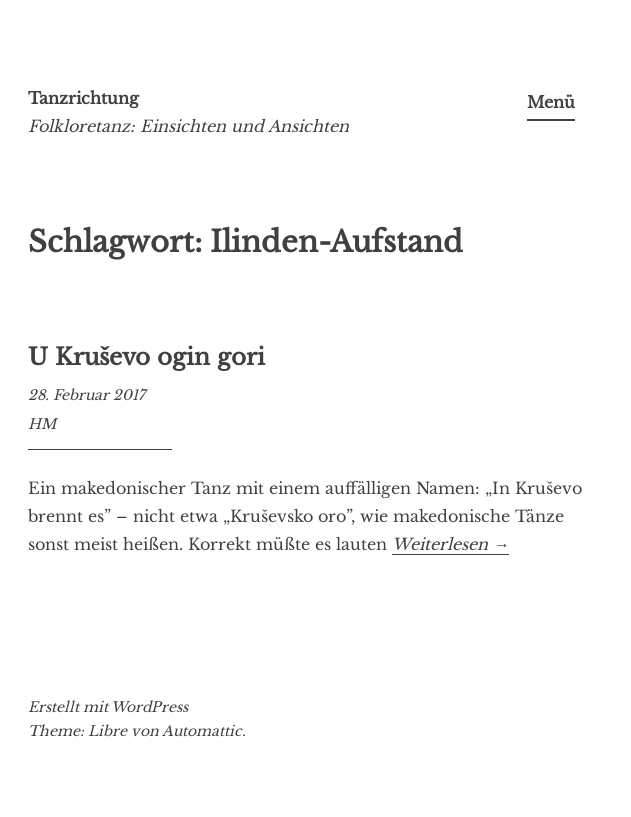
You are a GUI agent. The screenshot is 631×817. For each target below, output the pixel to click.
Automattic (202, 731)
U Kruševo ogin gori (146, 357)
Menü (551, 102)
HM (42, 424)
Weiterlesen (450, 544)
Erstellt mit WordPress (108, 707)
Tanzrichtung (83, 98)
